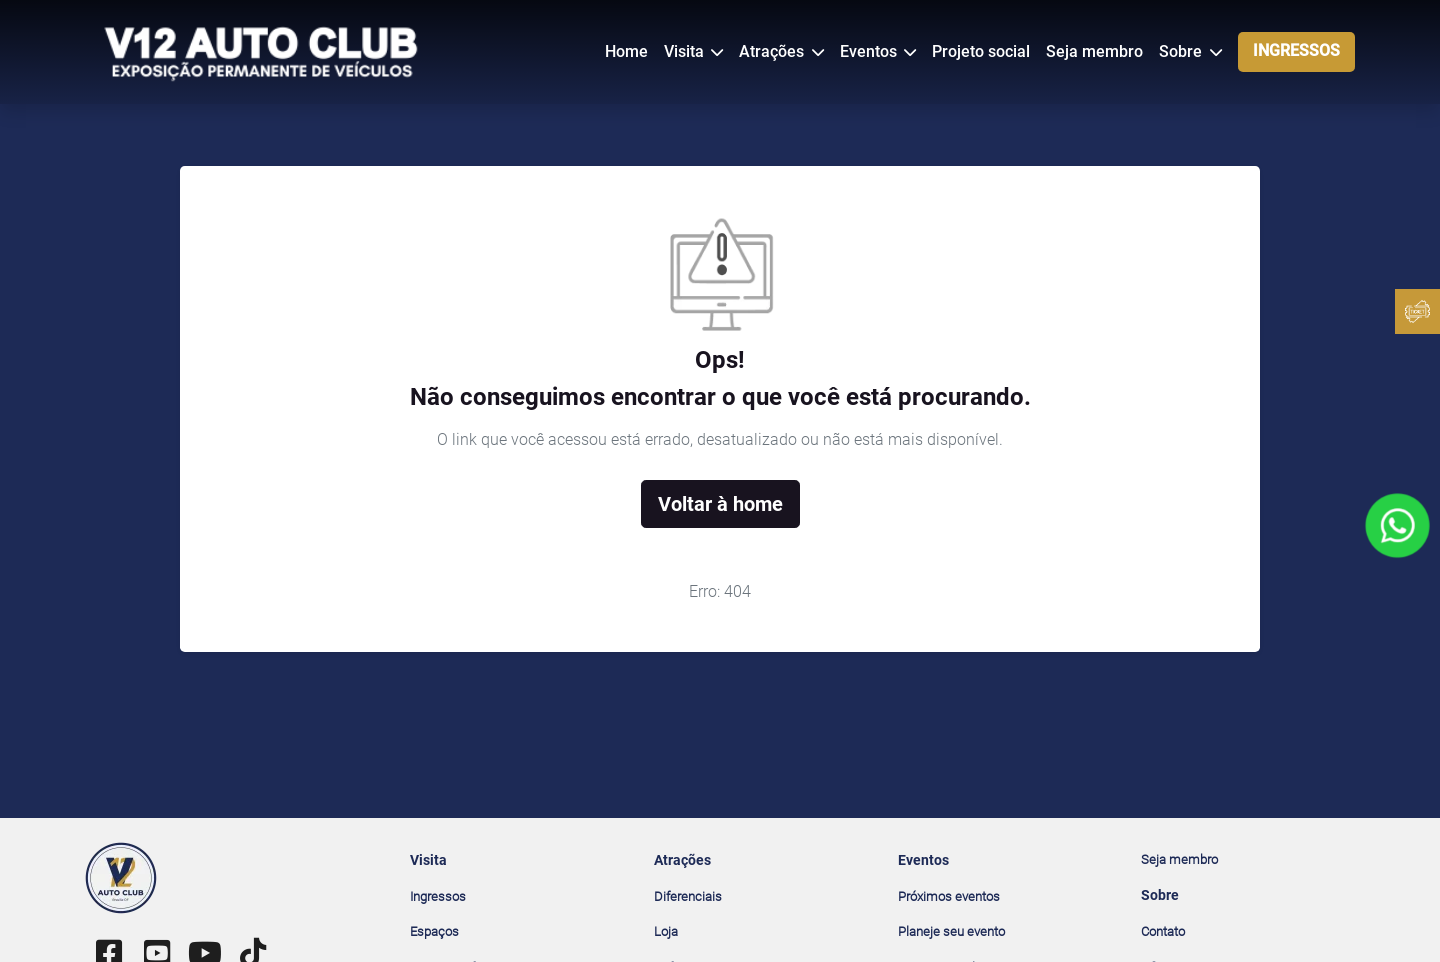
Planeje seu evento (951, 931)
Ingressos (438, 896)
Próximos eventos (949, 896)
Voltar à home (720, 504)
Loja (666, 931)
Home (626, 51)
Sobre (1182, 51)
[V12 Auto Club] (262, 50)
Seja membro (1094, 51)
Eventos (870, 51)
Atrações (773, 51)
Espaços (434, 931)
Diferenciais (688, 896)
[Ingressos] (1417, 311)
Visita (686, 51)
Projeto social (981, 51)
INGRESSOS (1296, 50)
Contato (1163, 931)
